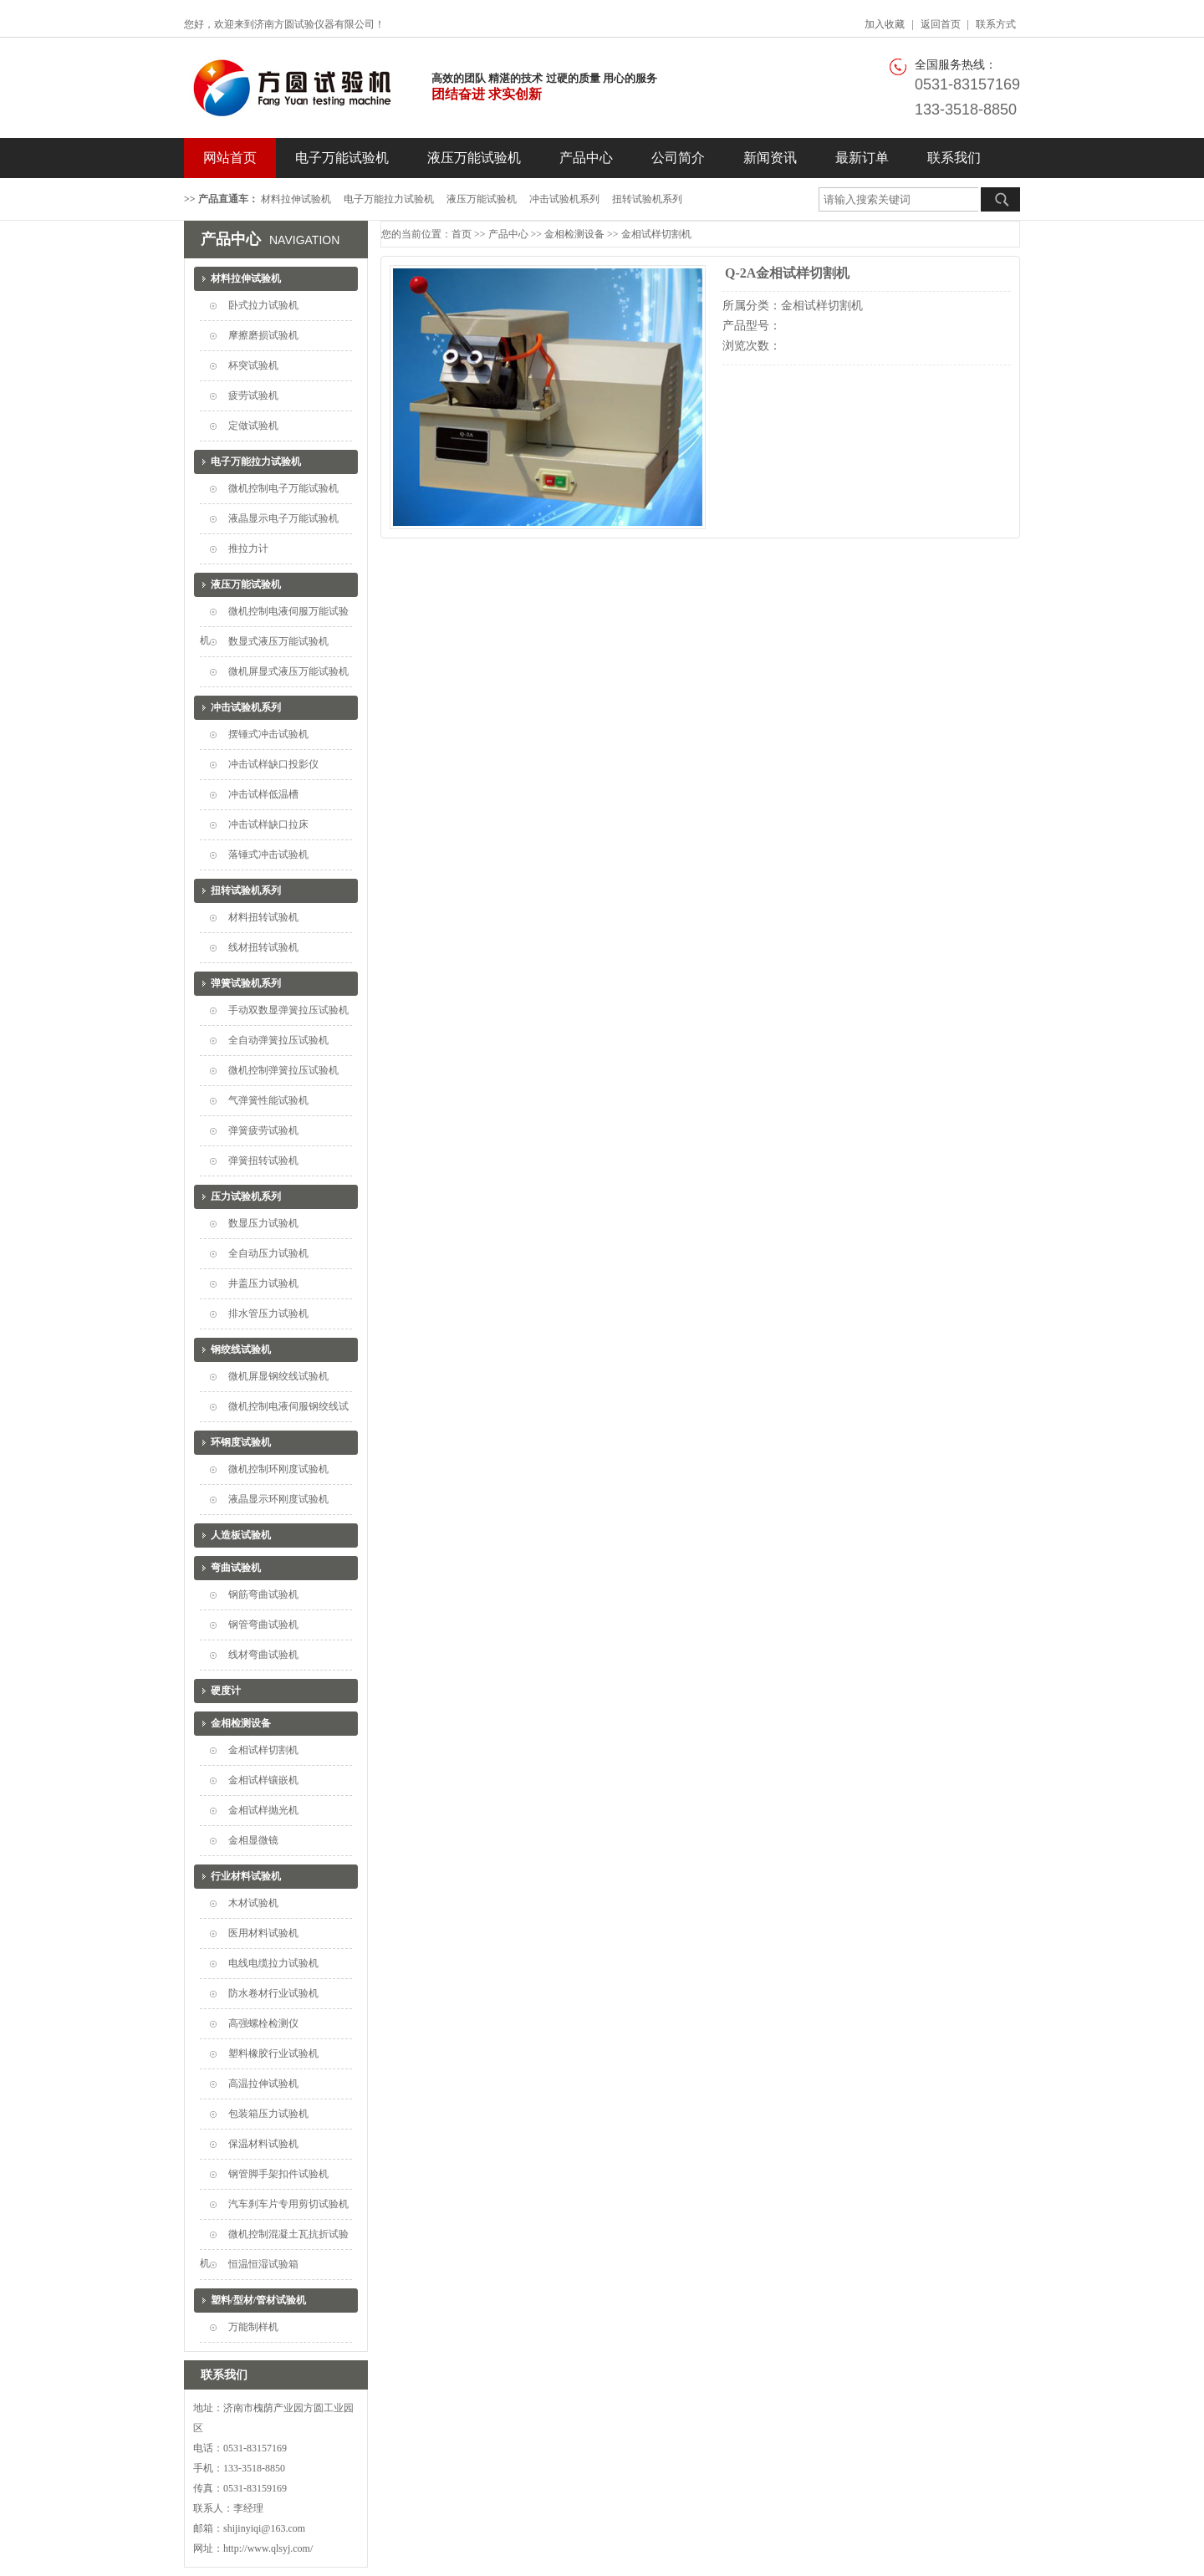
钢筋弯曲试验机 (263, 1594)
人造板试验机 (241, 1535)
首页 (462, 234)
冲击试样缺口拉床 (268, 824)
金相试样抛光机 (263, 1810)
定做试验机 (253, 425)
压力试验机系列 (246, 1196)
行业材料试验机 (246, 1876)
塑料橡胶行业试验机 (273, 2053)
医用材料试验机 (263, 1933)
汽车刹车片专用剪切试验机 (288, 2204)
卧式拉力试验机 (263, 305)
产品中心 (586, 157)
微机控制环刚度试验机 (278, 1469)
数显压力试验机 (263, 1223)
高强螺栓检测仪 (263, 2023)
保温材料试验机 (263, 2144)
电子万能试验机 (342, 157)
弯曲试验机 (236, 1568)
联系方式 (996, 24)
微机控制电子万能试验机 (283, 488)
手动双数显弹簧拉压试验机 (288, 1010)
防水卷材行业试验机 (273, 1993)
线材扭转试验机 (263, 947)
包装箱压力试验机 (268, 2113)
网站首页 (230, 157)
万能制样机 (253, 2327)
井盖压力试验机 (263, 1283)
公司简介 (678, 157)
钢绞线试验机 (241, 1349)
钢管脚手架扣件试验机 (278, 2174)
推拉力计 (248, 548)
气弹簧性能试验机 (268, 1100)
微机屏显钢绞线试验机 (278, 1376)
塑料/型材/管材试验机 (259, 2300)
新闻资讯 (770, 157)
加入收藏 (885, 24)
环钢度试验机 (241, 1442)
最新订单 (862, 157)
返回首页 (941, 24)
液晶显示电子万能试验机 (283, 518)
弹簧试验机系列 (246, 983)
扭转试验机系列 (647, 199)
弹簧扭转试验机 (263, 1160)
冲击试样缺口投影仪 (273, 764)
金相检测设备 (241, 1723)
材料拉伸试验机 (296, 199)
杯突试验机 (253, 365)
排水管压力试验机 (268, 1313)
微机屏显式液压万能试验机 (288, 671)
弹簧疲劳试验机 (263, 1130)
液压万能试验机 (474, 157)
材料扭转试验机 (263, 917)
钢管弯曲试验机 (263, 1624)
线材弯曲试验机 (263, 1654)
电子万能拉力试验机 (389, 199)
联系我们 (954, 157)
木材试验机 (253, 1903)
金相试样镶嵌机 (263, 1780)
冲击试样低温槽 (263, 794)
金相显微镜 (253, 1840)
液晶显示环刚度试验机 (278, 1499)
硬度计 (226, 1690)
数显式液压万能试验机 (278, 641)
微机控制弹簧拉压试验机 (283, 1070)
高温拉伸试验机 (263, 2083)
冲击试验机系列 (564, 199)
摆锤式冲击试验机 (268, 734)
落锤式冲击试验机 (268, 854)
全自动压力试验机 (268, 1253)
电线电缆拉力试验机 (273, 1963)
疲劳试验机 (253, 395)
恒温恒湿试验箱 (263, 2264)
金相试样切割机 (263, 1750)
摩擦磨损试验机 (263, 335)
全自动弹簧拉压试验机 (278, 1040)
